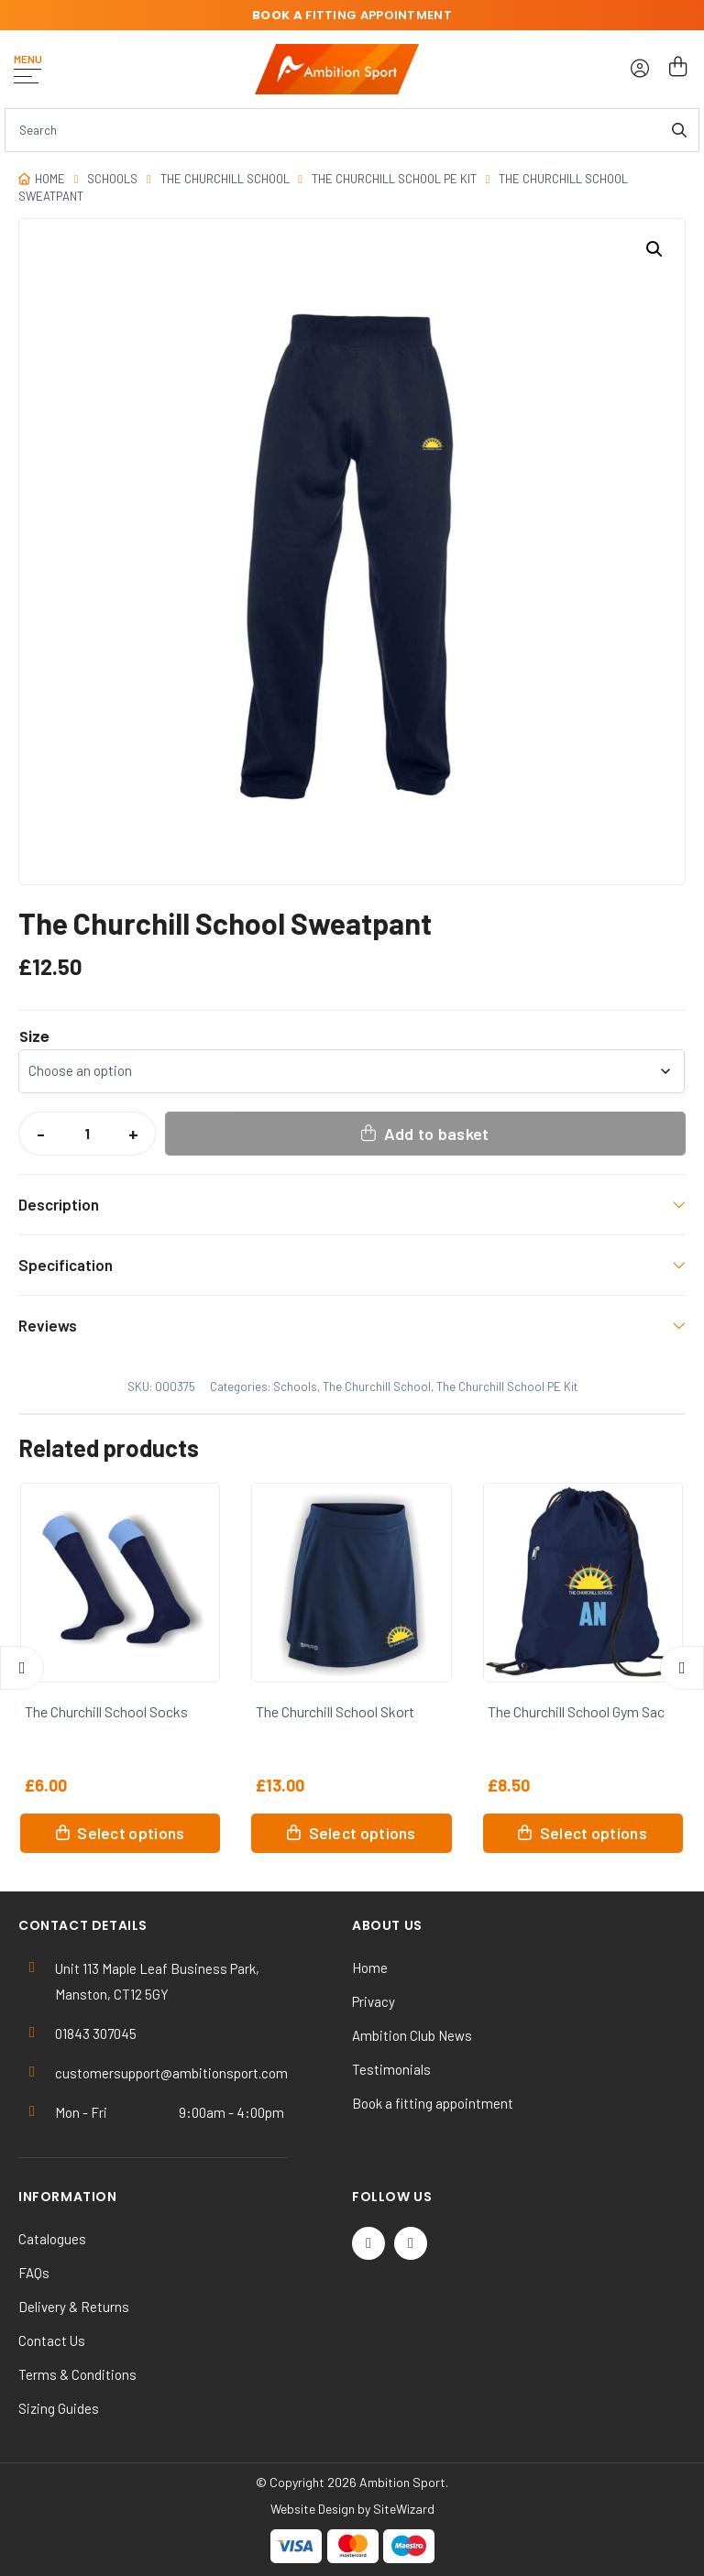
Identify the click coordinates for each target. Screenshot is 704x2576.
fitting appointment (352, 15)
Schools (112, 178)
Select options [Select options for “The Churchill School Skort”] (362, 1833)
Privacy (373, 2001)
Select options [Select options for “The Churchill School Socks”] (130, 1833)
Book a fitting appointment (432, 2103)
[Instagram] (410, 2243)
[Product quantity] (87, 1134)
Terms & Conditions (77, 2374)
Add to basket (437, 1134)
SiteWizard (403, 2508)
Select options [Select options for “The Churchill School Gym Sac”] (593, 1833)
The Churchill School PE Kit (394, 178)
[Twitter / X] (368, 2243)
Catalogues (52, 2239)
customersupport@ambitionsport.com (171, 2073)
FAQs (34, 2272)
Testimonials (391, 2069)
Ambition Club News (412, 2035)
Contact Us (51, 2340)
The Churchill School (225, 178)
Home (50, 178)
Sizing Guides (58, 2408)
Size (34, 1037)
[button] (654, 249)
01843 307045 (96, 2033)
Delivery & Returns (73, 2306)
